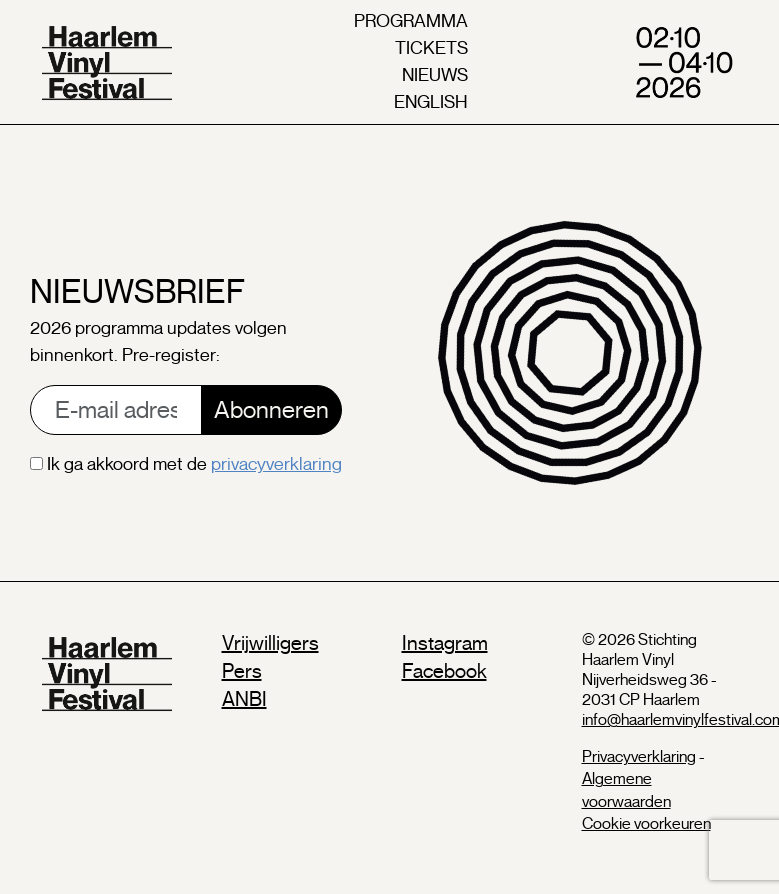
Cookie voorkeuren (646, 824)
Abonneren (271, 410)
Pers (242, 671)
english (431, 102)
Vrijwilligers (270, 643)
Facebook (444, 671)
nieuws (435, 75)
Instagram (445, 643)
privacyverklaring (276, 464)
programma (411, 21)
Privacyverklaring (639, 757)
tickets (431, 48)
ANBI (244, 699)
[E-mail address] (116, 410)
